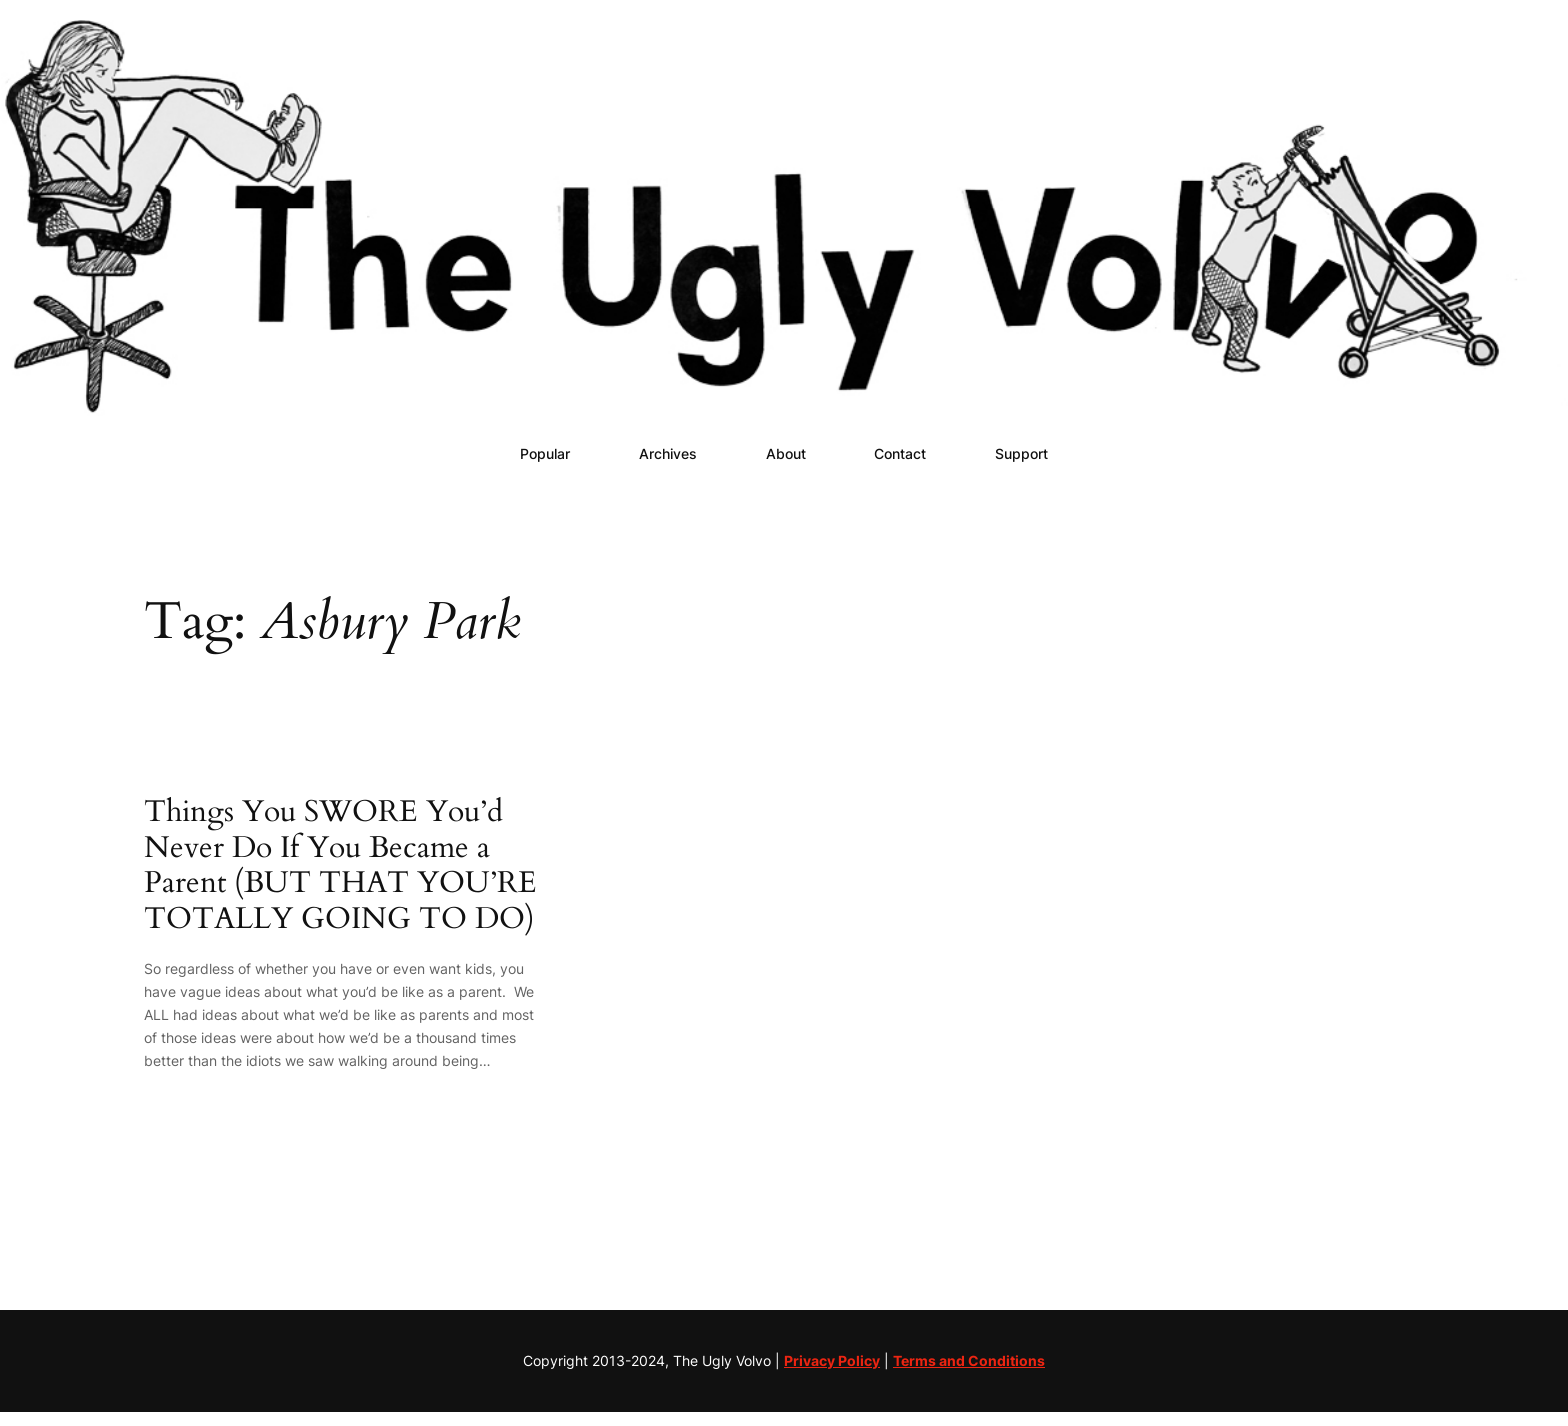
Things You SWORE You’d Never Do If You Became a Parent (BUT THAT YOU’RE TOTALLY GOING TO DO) (340, 866)
